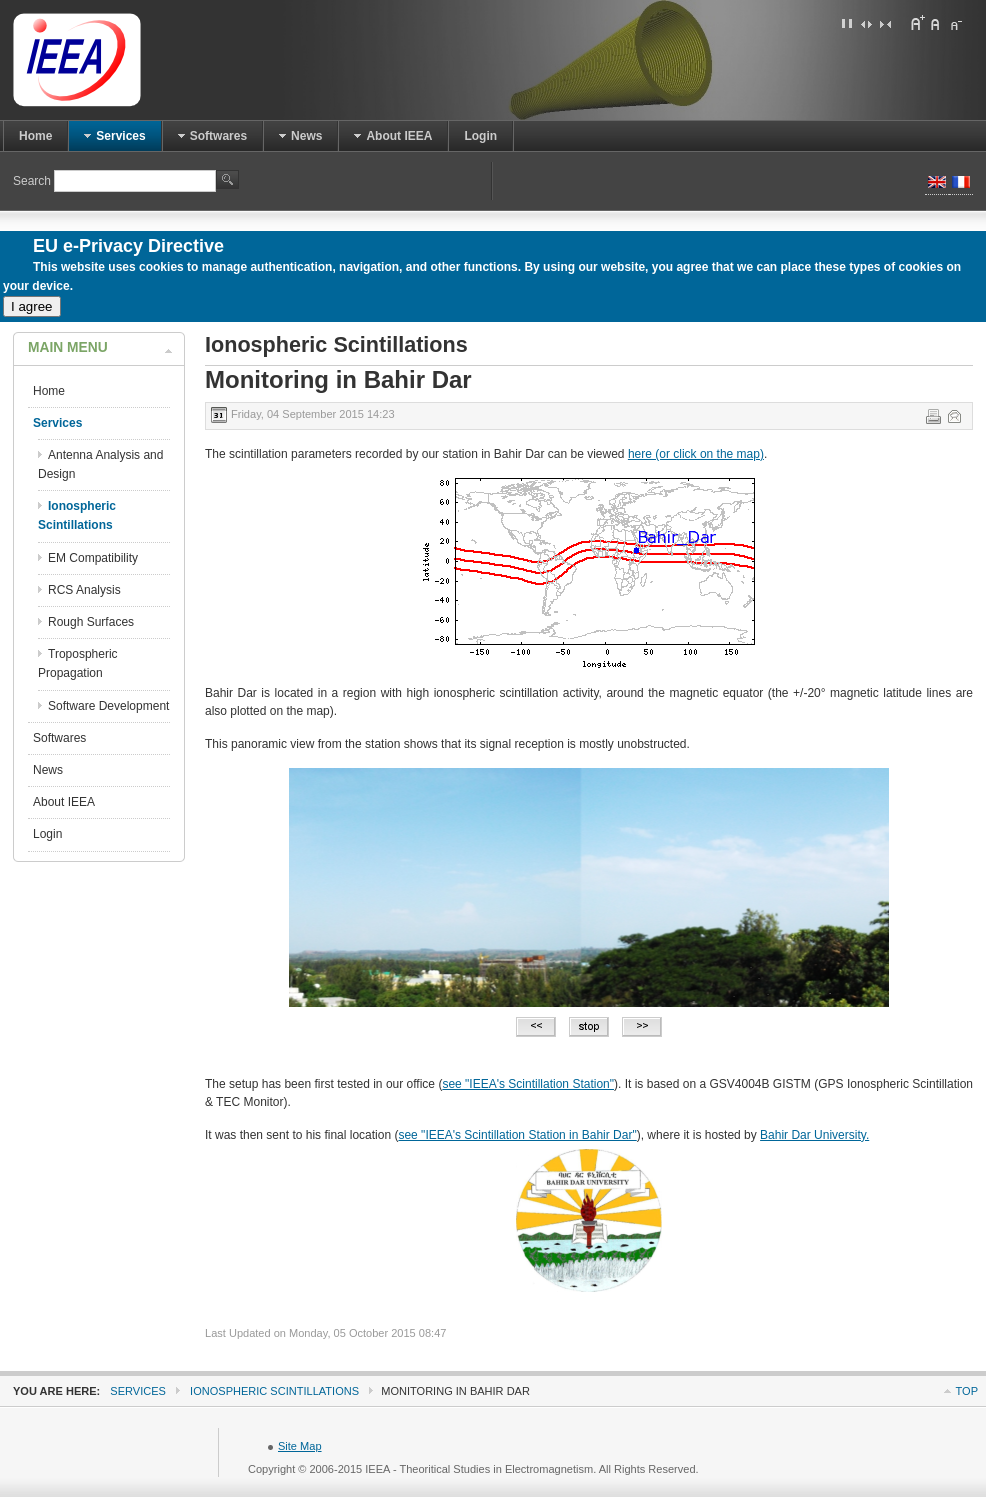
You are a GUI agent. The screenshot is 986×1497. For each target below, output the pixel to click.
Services (138, 1391)
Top (967, 1391)
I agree (32, 306)
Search (33, 181)
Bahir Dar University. (814, 1135)
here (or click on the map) (696, 454)
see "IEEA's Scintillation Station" (528, 1084)
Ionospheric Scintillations (274, 1391)
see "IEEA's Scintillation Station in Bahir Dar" (517, 1135)
